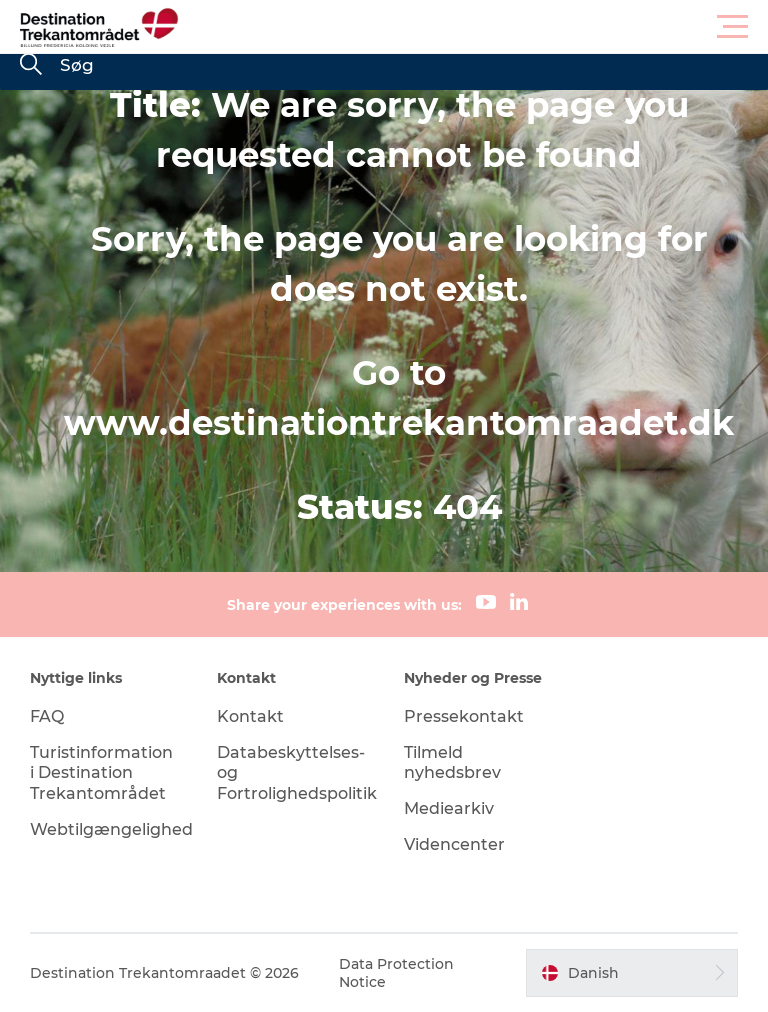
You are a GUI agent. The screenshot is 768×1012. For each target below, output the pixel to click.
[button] (474, 27)
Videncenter (454, 844)
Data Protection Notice (396, 973)
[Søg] (31, 66)
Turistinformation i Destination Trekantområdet (101, 773)
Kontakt (250, 716)
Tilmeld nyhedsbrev (452, 763)
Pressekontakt (464, 716)
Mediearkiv (449, 808)
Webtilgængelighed (111, 829)
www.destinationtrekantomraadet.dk (399, 423)
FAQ (47, 716)
